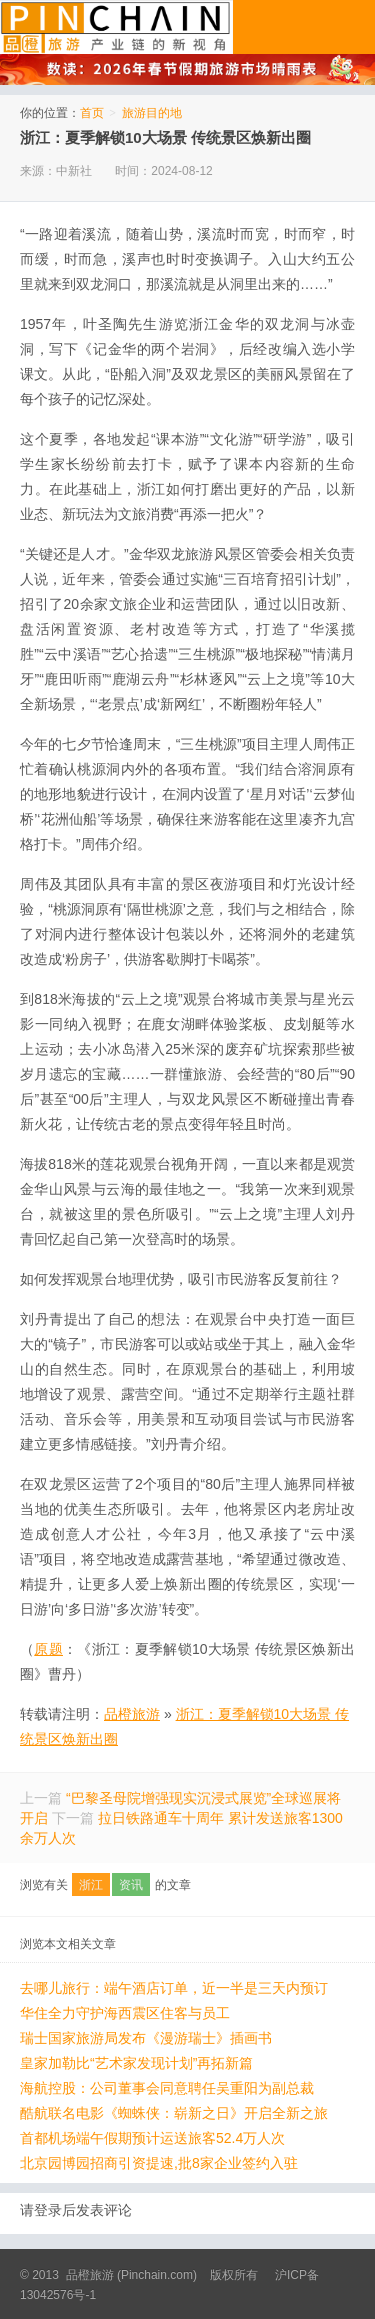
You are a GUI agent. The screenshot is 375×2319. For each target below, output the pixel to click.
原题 (48, 1649)
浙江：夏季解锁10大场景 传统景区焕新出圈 (165, 137)
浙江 (91, 1885)
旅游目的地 (152, 113)
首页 (92, 113)
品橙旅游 (116, 27)
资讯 (131, 1885)
